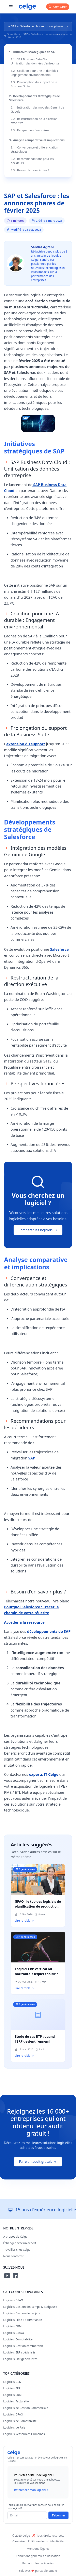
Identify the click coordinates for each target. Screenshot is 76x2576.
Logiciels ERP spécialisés (19, 2352)
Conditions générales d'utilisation (38, 2556)
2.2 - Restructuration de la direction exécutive (34, 121)
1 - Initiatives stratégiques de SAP (32, 52)
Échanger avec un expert (19, 2243)
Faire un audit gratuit (38, 2161)
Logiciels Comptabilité (18, 2339)
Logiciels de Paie (14, 2427)
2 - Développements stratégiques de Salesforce (34, 98)
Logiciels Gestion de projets (21, 2313)
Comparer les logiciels (38, 1230)
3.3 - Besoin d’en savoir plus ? (30, 170)
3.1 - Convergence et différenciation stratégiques (34, 149)
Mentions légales (38, 2549)
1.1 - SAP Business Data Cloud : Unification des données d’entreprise (35, 61)
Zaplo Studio (48, 2571)
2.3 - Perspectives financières (30, 130)
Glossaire (18, 2541)
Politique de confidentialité (46, 2541)
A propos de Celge (15, 2236)
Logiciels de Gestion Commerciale (25, 2408)
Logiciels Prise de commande (22, 2320)
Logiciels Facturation (17, 2401)
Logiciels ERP (11, 2388)
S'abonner (58, 2515)
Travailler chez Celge (16, 2249)
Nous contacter (13, 2256)
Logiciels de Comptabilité (20, 2421)
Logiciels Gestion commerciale (23, 2346)
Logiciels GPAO (13, 2300)
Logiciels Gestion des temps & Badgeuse (30, 2307)
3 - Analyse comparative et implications (36, 140)
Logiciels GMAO (13, 2333)
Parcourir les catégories (38, 2563)
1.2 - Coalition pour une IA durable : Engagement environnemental (34, 73)
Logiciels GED (12, 2382)
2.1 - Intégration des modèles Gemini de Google (37, 109)
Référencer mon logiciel (31, 2490)
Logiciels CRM (12, 2326)
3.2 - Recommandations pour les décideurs (32, 161)
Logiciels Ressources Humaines (24, 2434)
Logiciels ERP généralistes (20, 2359)
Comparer (58, 7)
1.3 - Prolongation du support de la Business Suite (34, 84)
